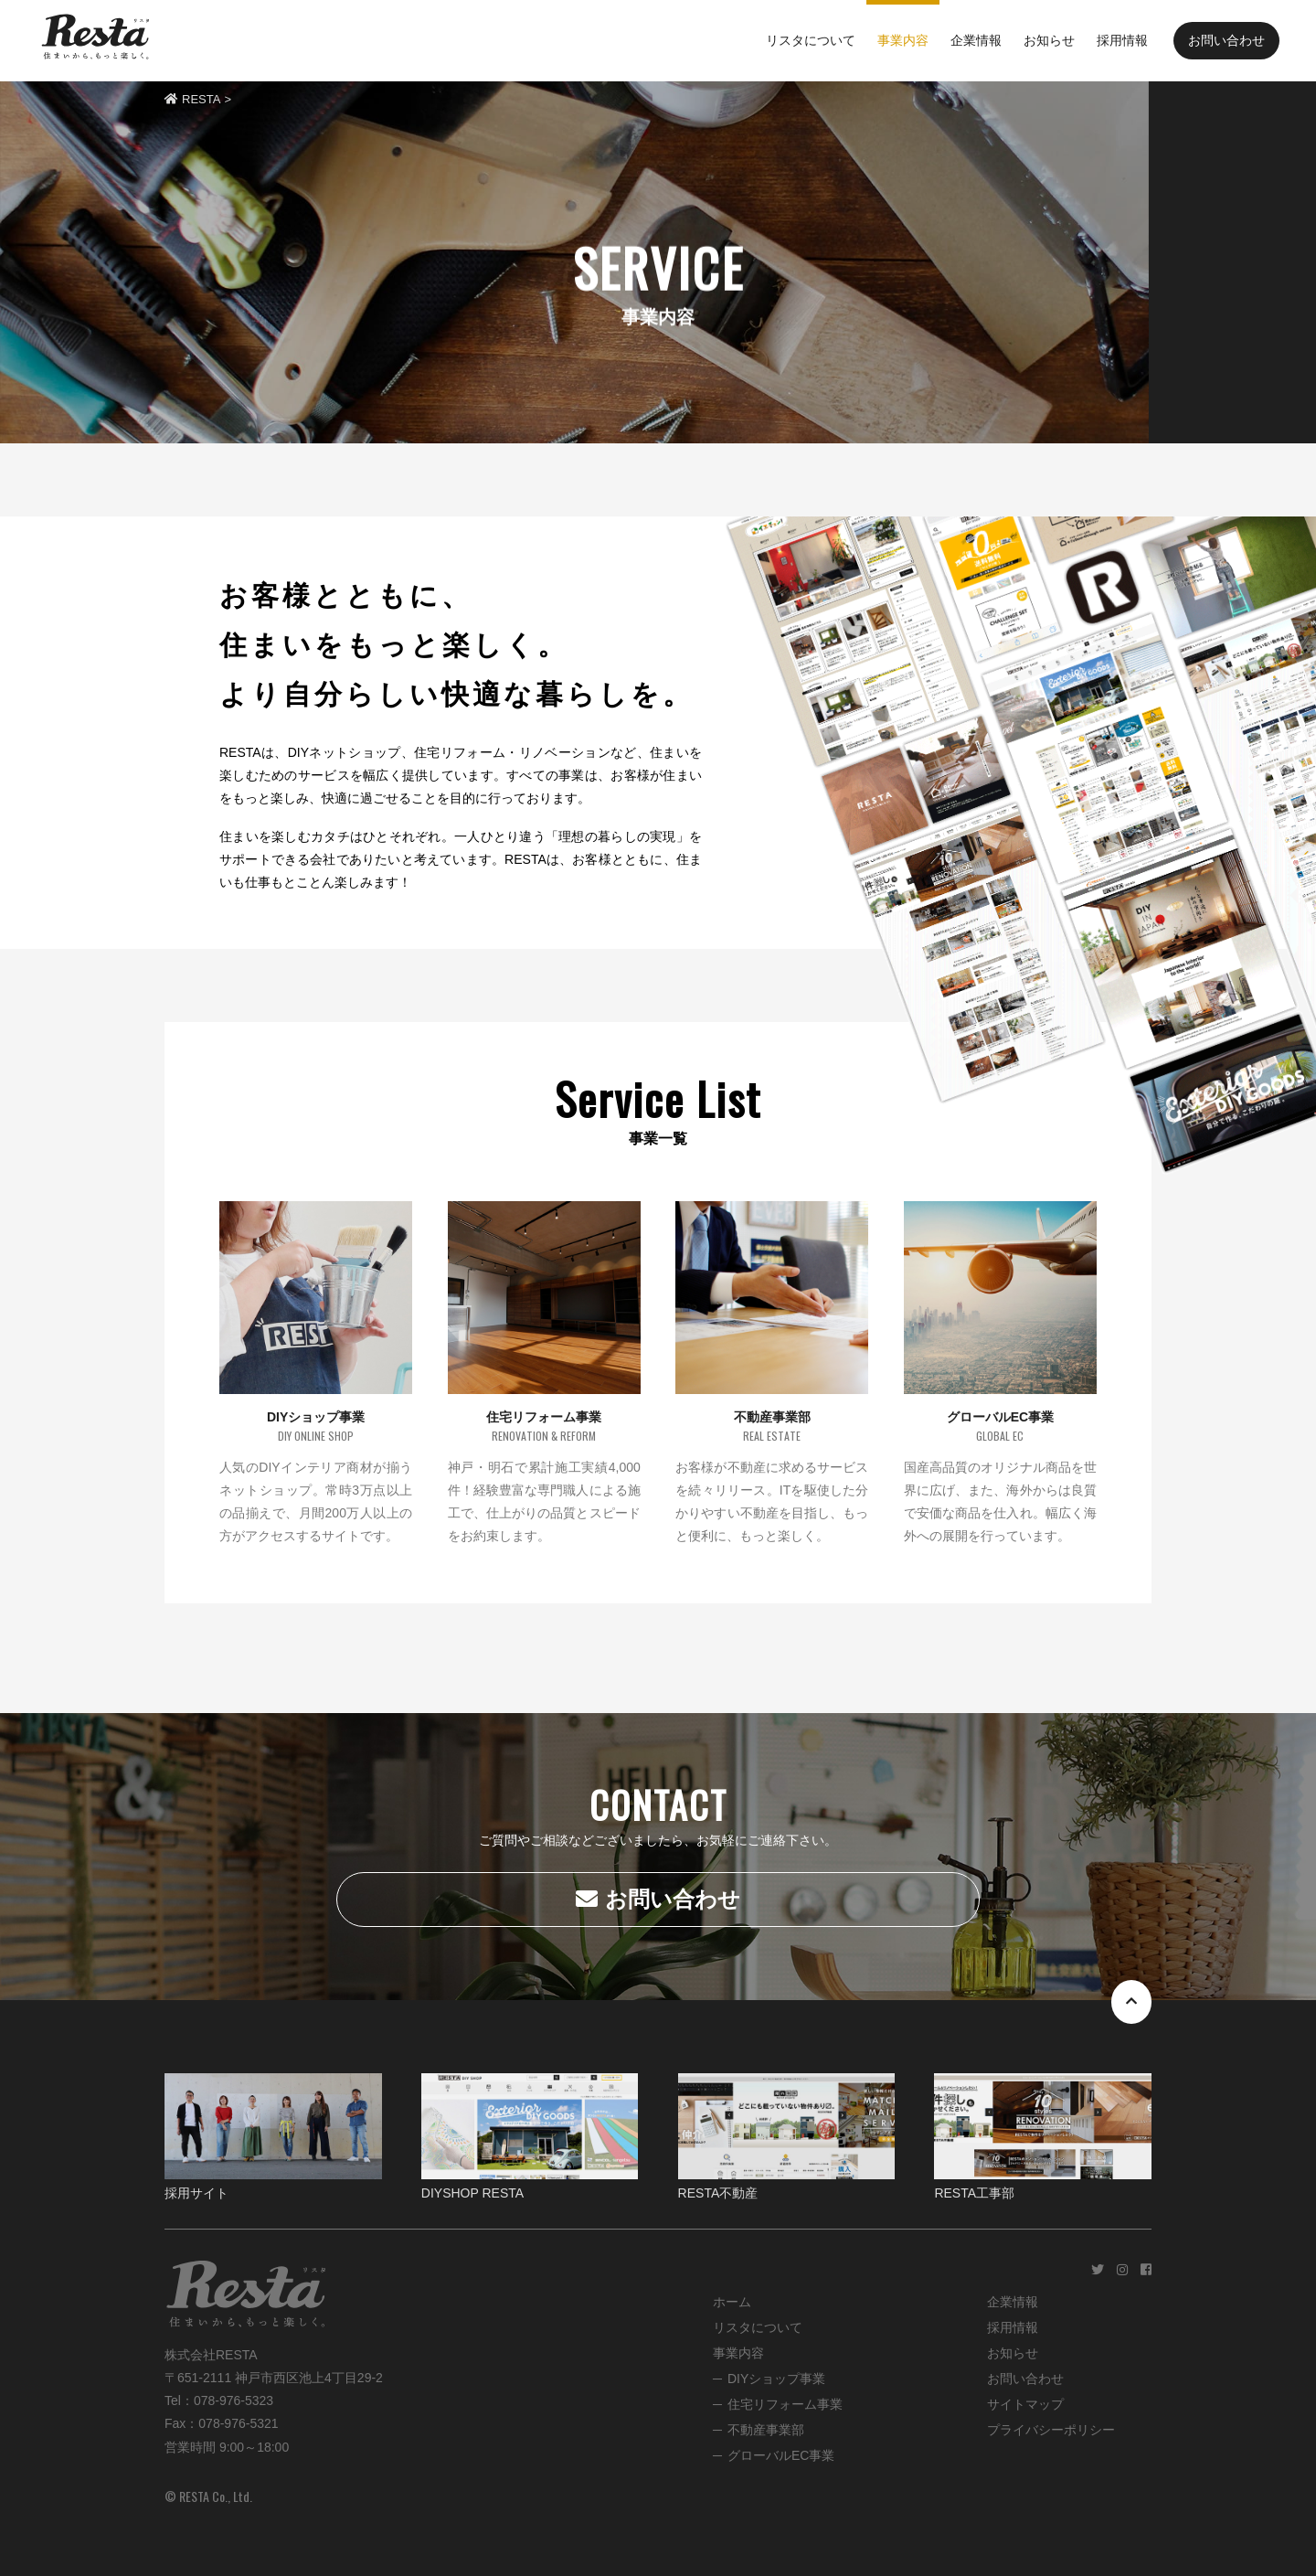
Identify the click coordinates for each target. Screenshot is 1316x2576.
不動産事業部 (765, 2429)
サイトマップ (1025, 2404)
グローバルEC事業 (780, 2455)
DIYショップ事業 (776, 2378)
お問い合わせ (1226, 40)
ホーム (732, 2301)
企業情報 (1012, 2301)
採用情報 (1012, 2327)
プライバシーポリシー (1051, 2429)
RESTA (192, 99)
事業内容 (738, 2353)
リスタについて (757, 2327)
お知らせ (1012, 2353)
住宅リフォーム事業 (785, 2404)
